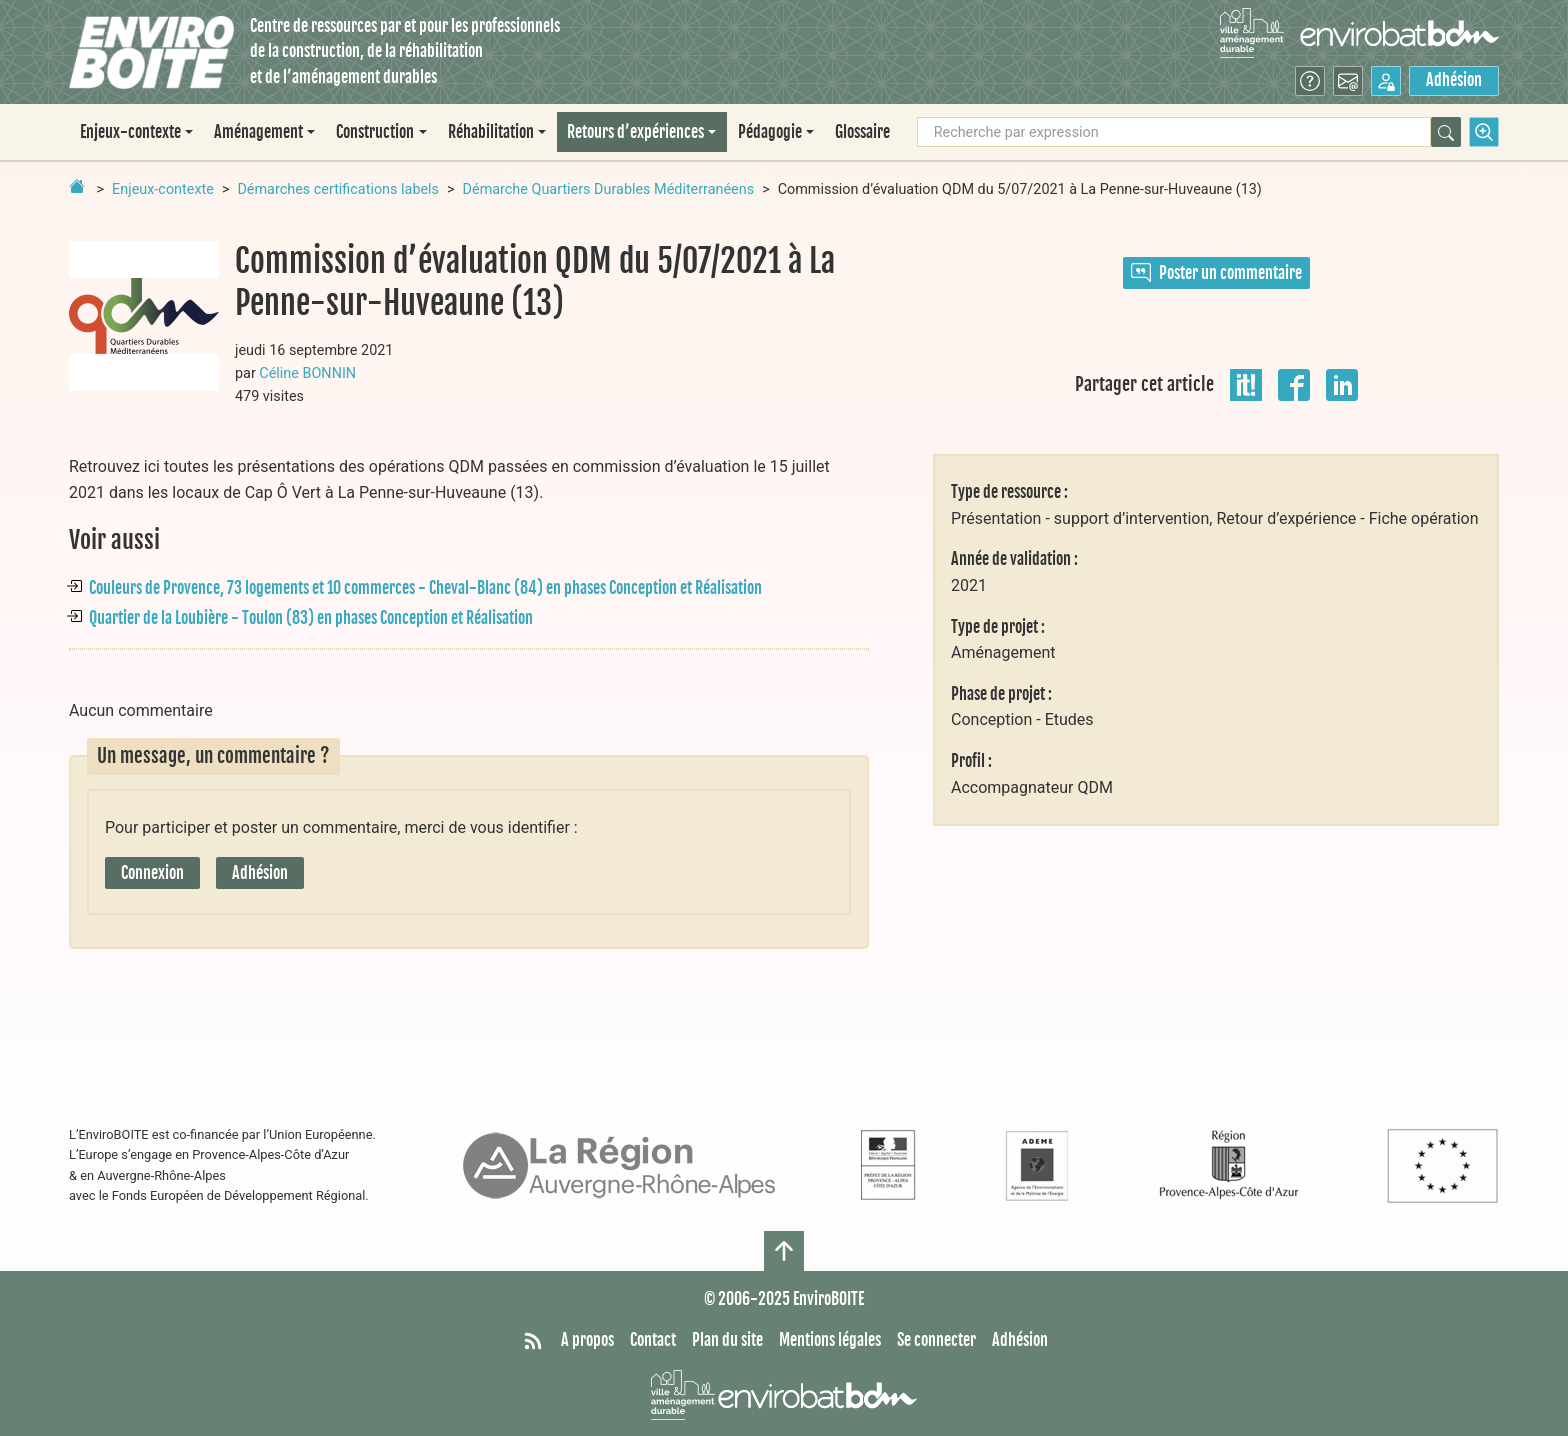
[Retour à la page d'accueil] (77, 186)
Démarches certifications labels (338, 189)
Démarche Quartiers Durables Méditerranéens (609, 189)
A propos (587, 1340)
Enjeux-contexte (163, 189)
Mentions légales (830, 1340)
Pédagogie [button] (770, 132)
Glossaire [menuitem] (862, 132)
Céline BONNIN (307, 373)
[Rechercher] (1446, 132)
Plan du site (727, 1340)
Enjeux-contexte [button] (130, 132)
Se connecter (936, 1340)
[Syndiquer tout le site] (533, 1341)
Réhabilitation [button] (491, 132)
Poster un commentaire (1216, 273)
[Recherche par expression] (1174, 132)
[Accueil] (151, 52)
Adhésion (1454, 80)
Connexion (152, 873)
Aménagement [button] (258, 132)
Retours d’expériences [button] (635, 132)
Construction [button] (375, 132)
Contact (653, 1340)
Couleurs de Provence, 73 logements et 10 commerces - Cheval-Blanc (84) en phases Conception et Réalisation (425, 588)
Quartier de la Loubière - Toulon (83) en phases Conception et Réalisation (311, 618)
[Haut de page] (784, 1251)
